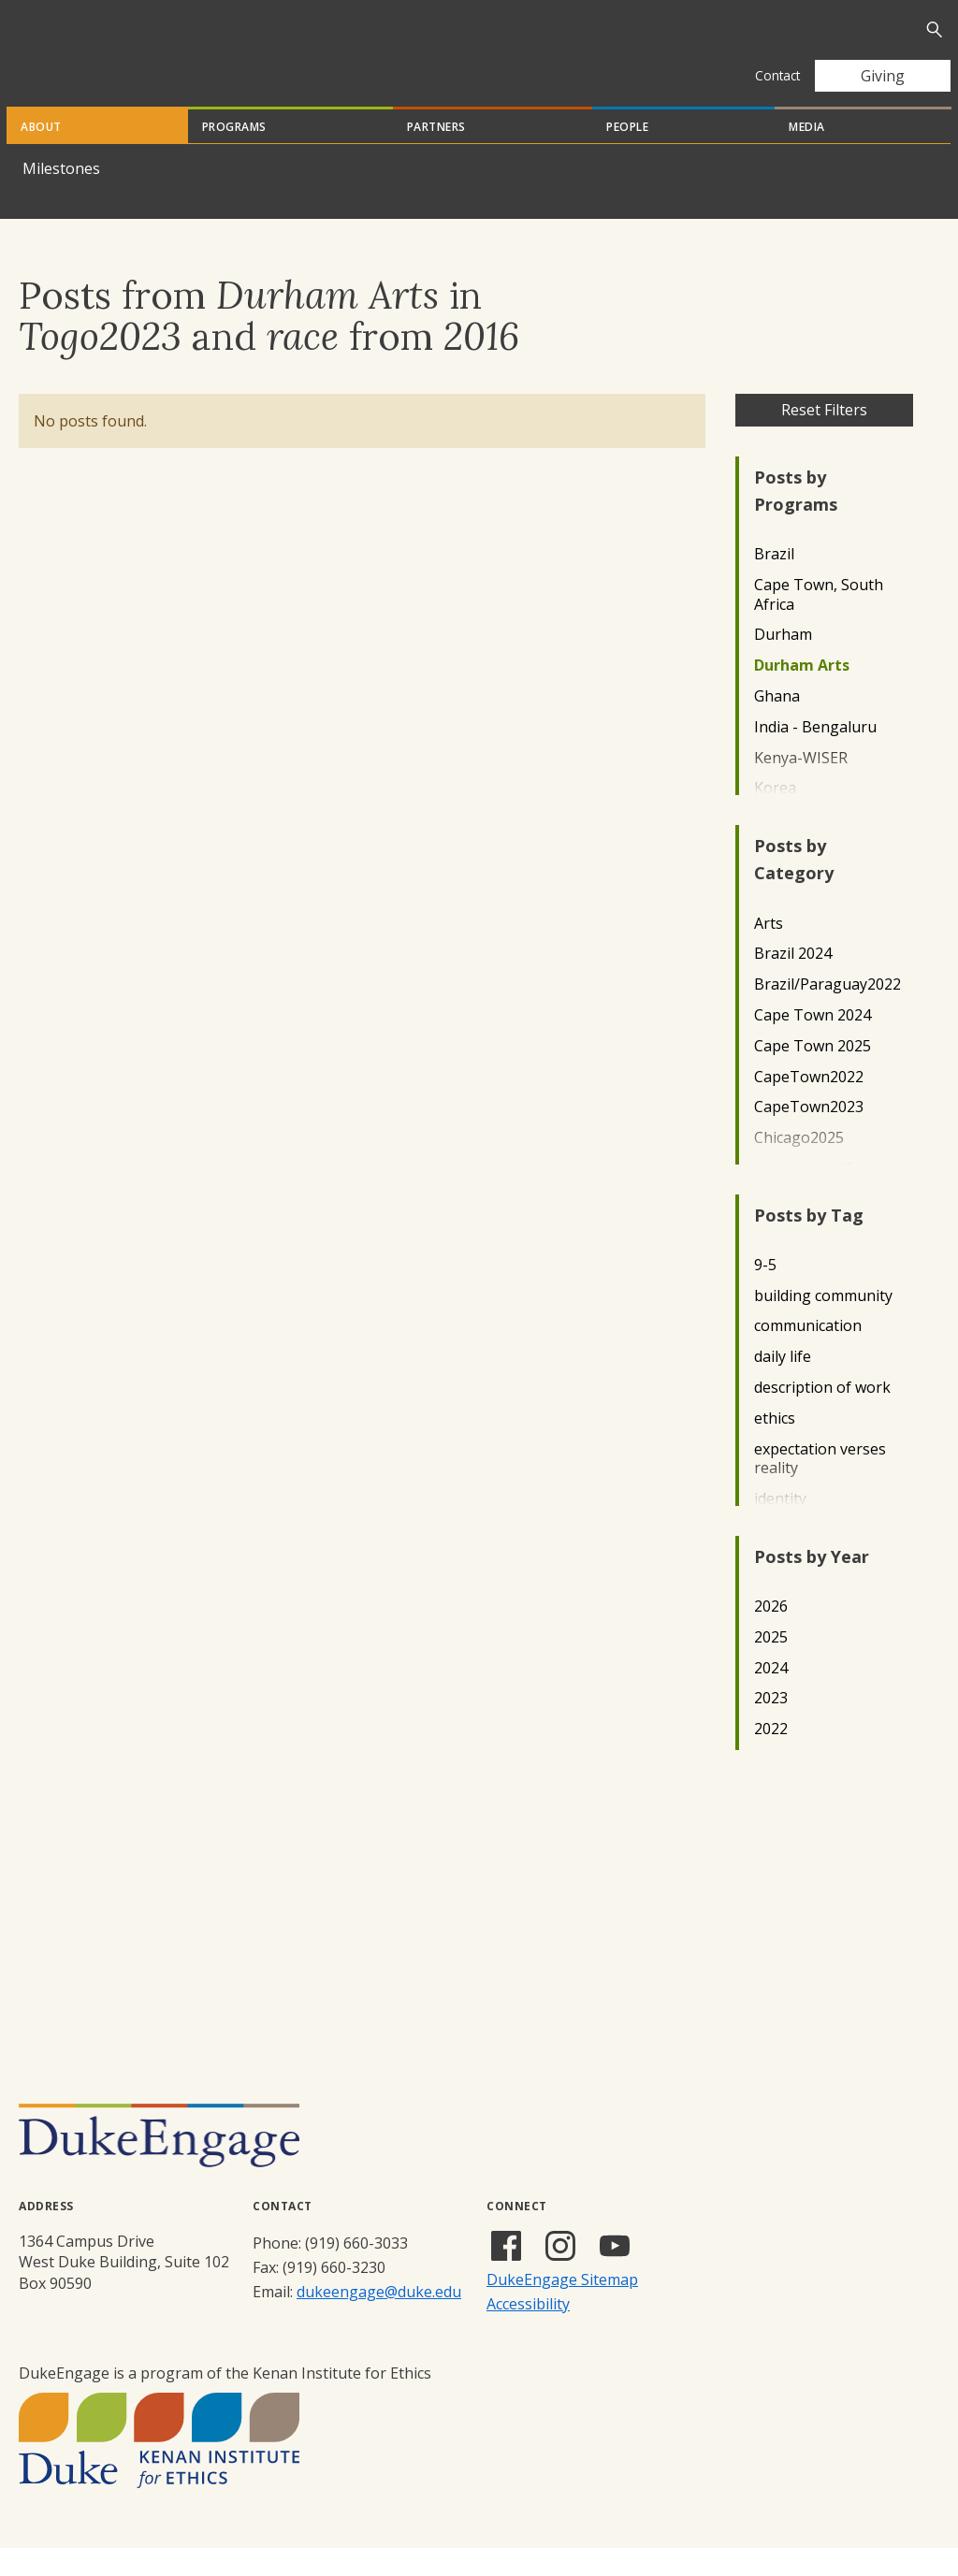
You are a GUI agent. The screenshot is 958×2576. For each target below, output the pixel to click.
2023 (771, 1726)
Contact (777, 75)
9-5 (765, 1293)
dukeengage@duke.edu (379, 2319)
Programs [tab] (234, 155)
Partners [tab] (436, 155)
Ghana (777, 724)
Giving (883, 75)
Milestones (61, 196)
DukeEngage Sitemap (562, 2307)
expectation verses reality (820, 1487)
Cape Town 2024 (812, 1043)
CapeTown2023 (809, 1135)
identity (780, 1527)
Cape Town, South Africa (818, 623)
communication (808, 1354)
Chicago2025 (799, 1166)
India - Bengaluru (815, 755)
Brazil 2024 (793, 981)
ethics (774, 1446)
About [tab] (41, 155)
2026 (771, 1634)
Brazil (774, 582)
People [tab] (627, 155)
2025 (771, 1665)
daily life (782, 1385)
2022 (771, 1757)
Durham (783, 663)
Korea (775, 816)
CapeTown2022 (809, 1105)
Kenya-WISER (801, 786)
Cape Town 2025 (812, 1074)
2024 (771, 1696)
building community (823, 1324)
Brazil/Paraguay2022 (827, 1012)
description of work (822, 1415)
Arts (768, 952)
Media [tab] (807, 155)
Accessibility (528, 2332)
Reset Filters (824, 437)
